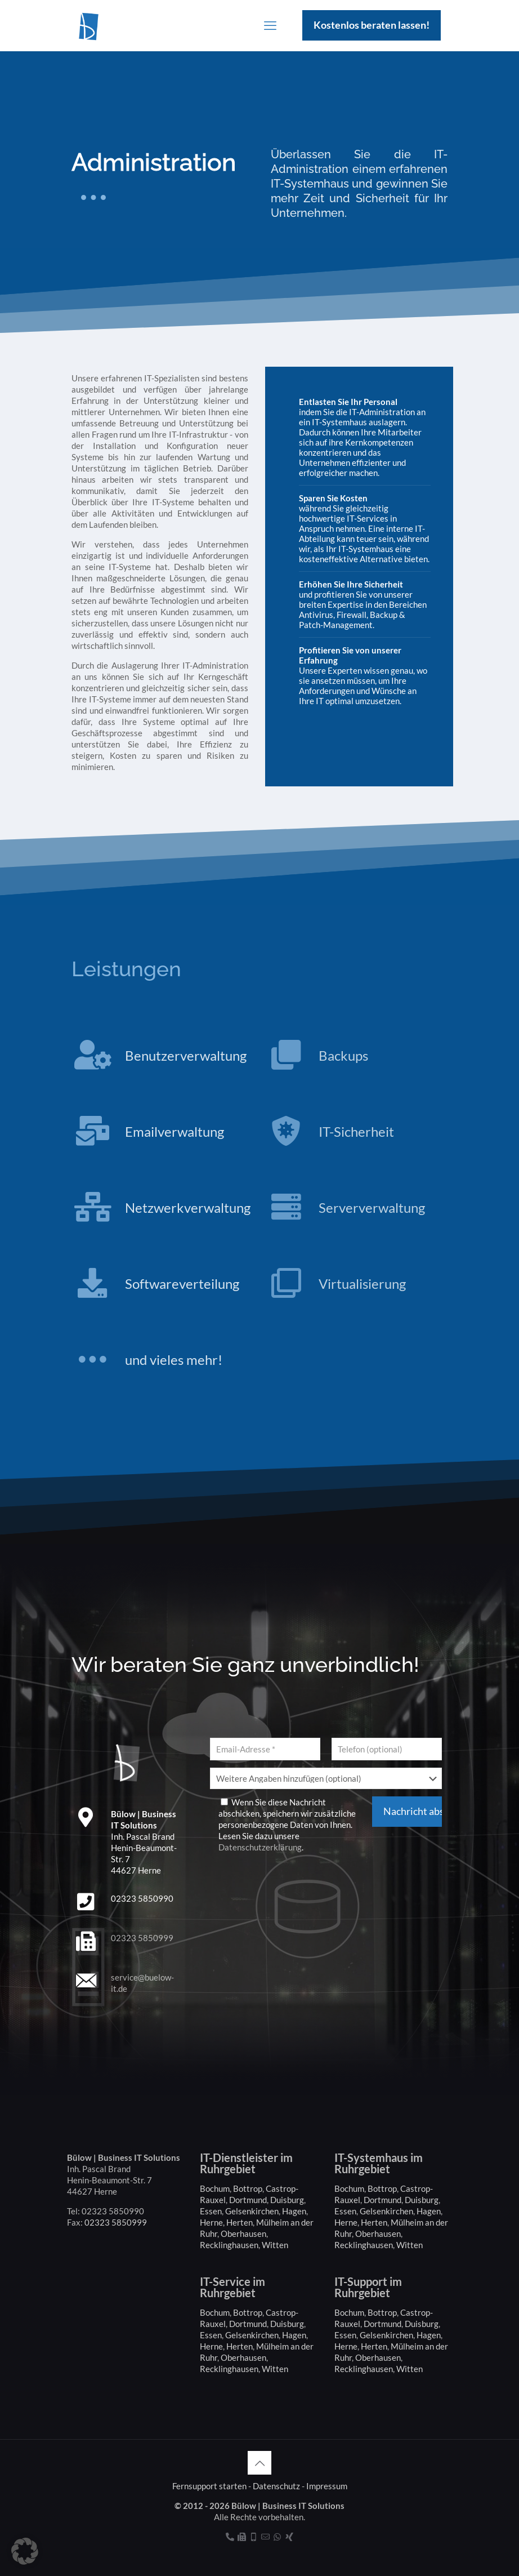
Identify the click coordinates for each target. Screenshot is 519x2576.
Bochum (215, 2188)
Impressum (326, 2486)
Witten (275, 2245)
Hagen (294, 2211)
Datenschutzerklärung (260, 1847)
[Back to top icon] (259, 2463)
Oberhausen (243, 2233)
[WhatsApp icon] (277, 2536)
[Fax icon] (242, 2536)
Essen (211, 2211)
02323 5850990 (142, 1898)
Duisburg (287, 2200)
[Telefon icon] (230, 2536)
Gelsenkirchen (252, 2211)
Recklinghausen (229, 2245)
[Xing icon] (289, 2536)
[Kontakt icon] (265, 2536)
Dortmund (248, 2200)
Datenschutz (276, 2486)
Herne (211, 2222)
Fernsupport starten (209, 2486)
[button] (25, 2551)
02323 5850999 (142, 1938)
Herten (239, 2222)
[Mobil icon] (253, 2536)
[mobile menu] (270, 25)
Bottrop (247, 2188)
